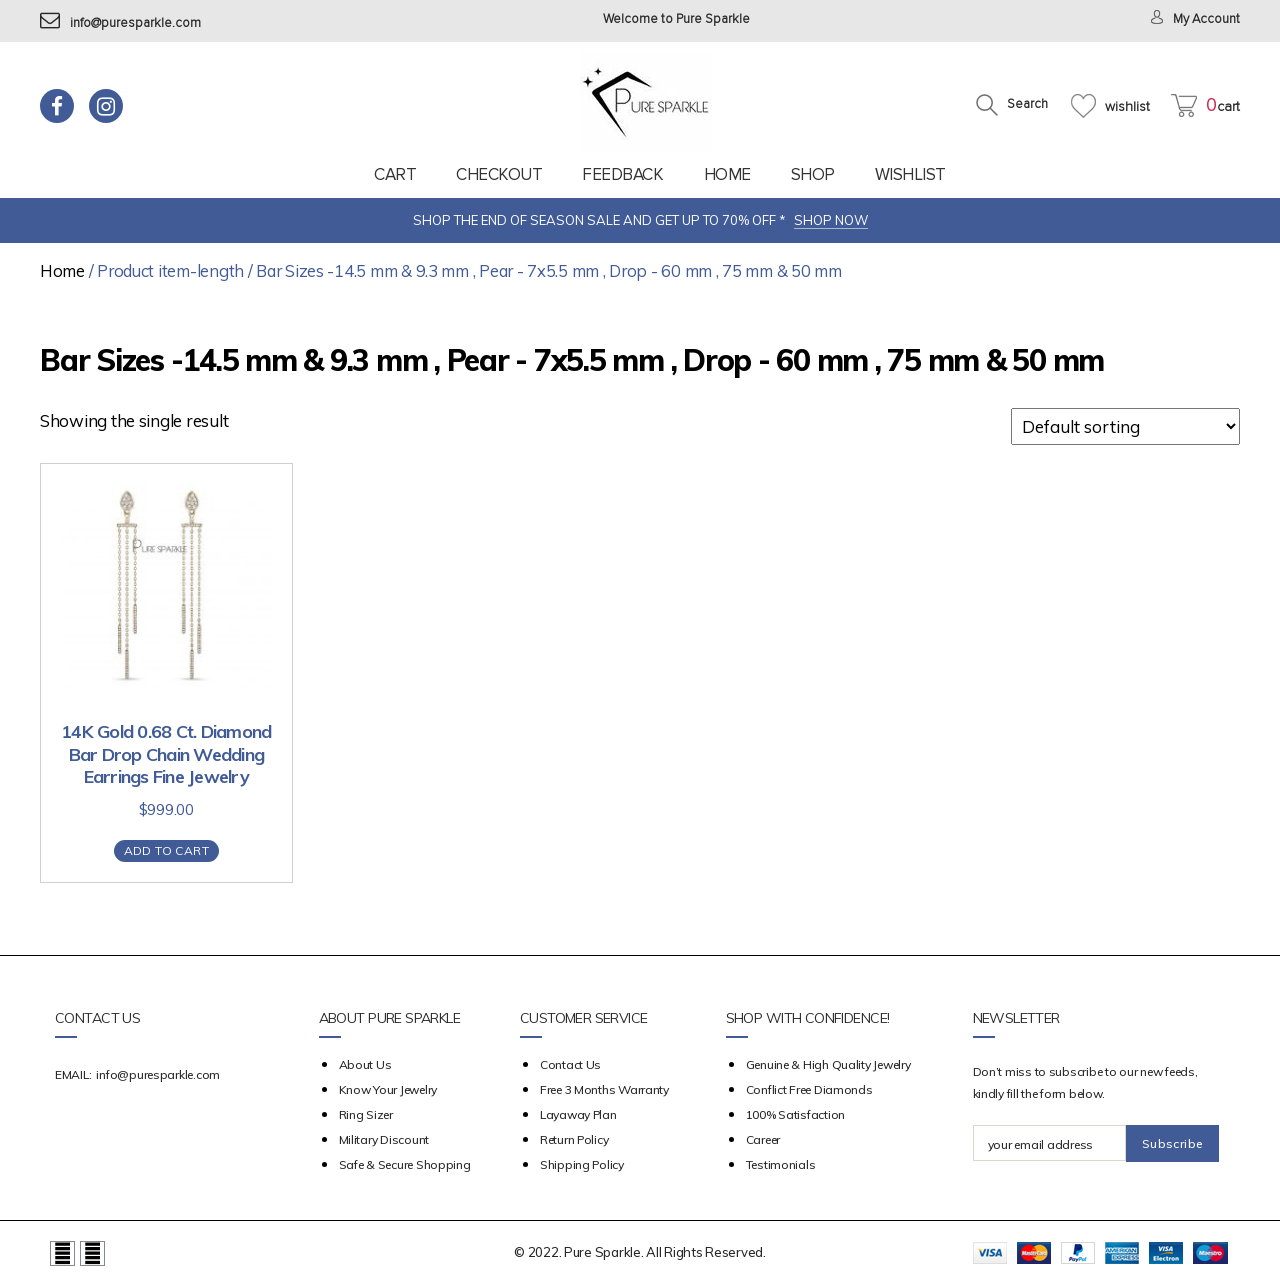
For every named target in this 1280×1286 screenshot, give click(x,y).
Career (763, 1139)
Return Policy (574, 1139)
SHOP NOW (831, 220)
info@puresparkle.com (120, 23)
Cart (395, 174)
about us (365, 1064)
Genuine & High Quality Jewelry (828, 1064)
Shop (813, 174)
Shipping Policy (582, 1164)
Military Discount (384, 1139)
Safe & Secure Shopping (405, 1164)
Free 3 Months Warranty (604, 1089)
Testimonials (781, 1164)
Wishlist (910, 174)
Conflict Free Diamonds (809, 1089)
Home (727, 174)
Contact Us (570, 1064)
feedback (622, 174)
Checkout (499, 174)
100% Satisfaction (795, 1114)
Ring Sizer (366, 1114)
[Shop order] (1125, 426)
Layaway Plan (578, 1114)
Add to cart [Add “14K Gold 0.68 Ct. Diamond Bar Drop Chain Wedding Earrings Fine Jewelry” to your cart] (166, 850)
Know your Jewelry (388, 1089)
